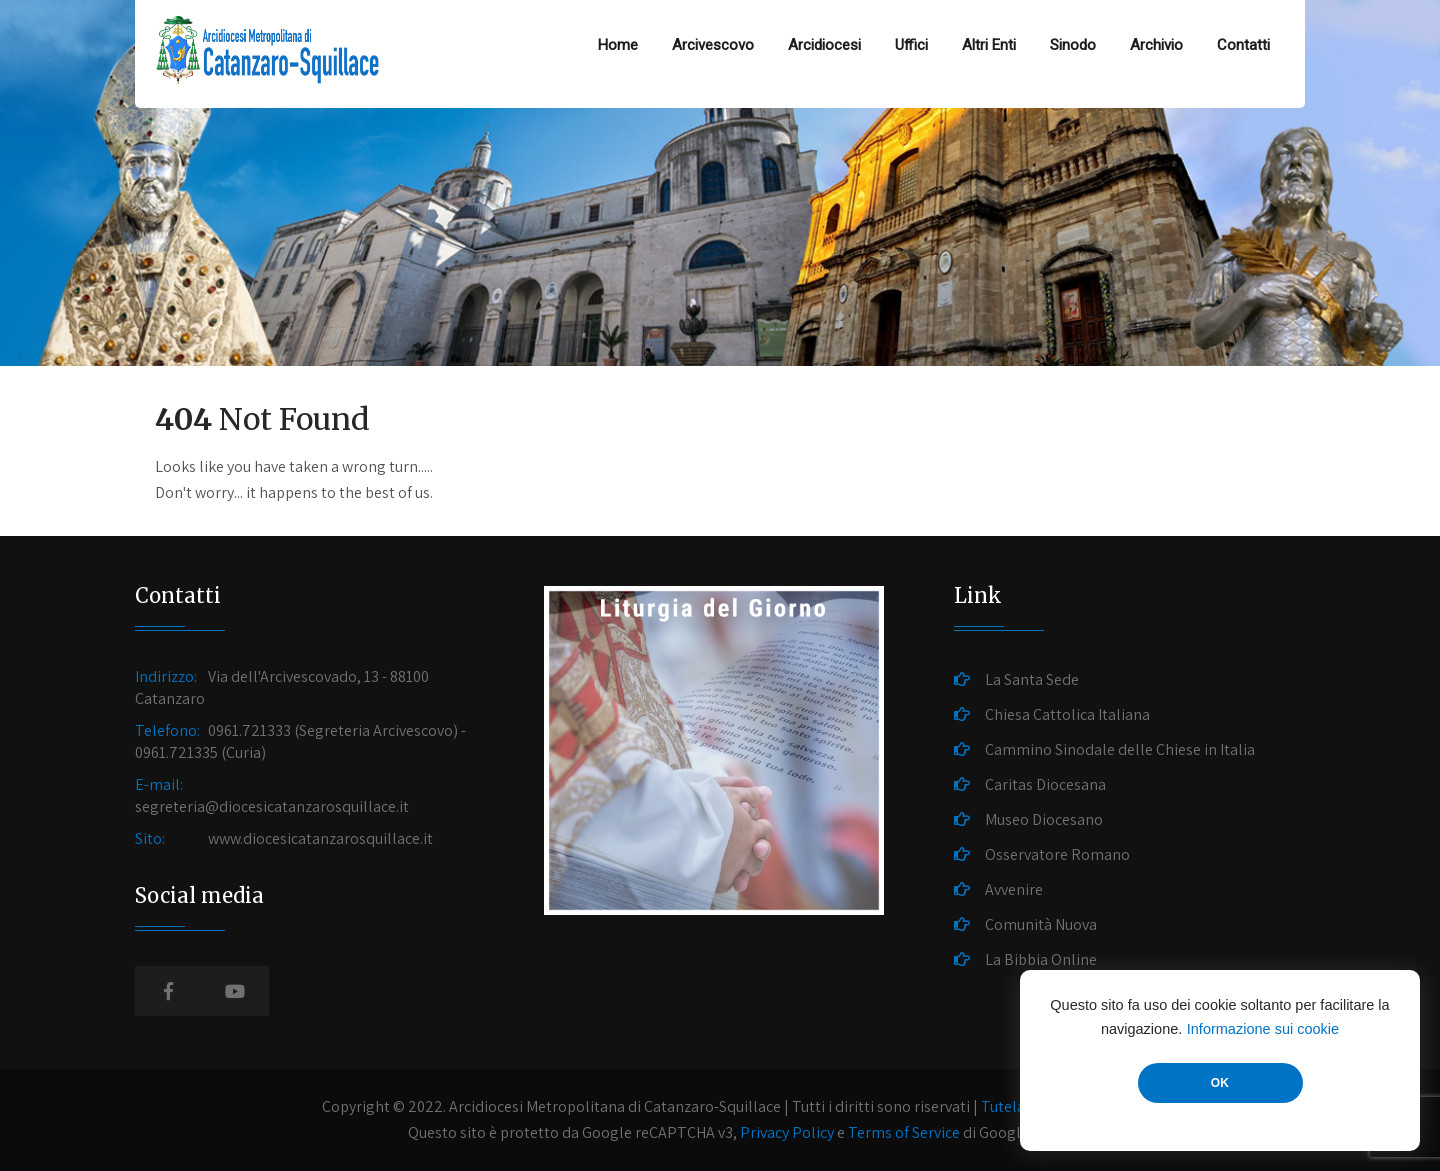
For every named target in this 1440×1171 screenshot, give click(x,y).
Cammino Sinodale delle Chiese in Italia (1120, 749)
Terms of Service (904, 1132)
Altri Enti (989, 45)
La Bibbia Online (1041, 959)
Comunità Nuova (1041, 924)
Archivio (1156, 45)
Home (618, 45)
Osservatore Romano (1057, 854)
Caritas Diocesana (1045, 784)
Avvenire (1014, 889)
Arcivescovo (713, 45)
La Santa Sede (1032, 679)
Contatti (1243, 45)
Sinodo (1073, 45)
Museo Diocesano (1044, 819)
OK (1220, 1083)
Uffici (911, 45)
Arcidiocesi (824, 45)
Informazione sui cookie (1263, 1029)
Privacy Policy (787, 1132)
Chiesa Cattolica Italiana (1067, 714)
